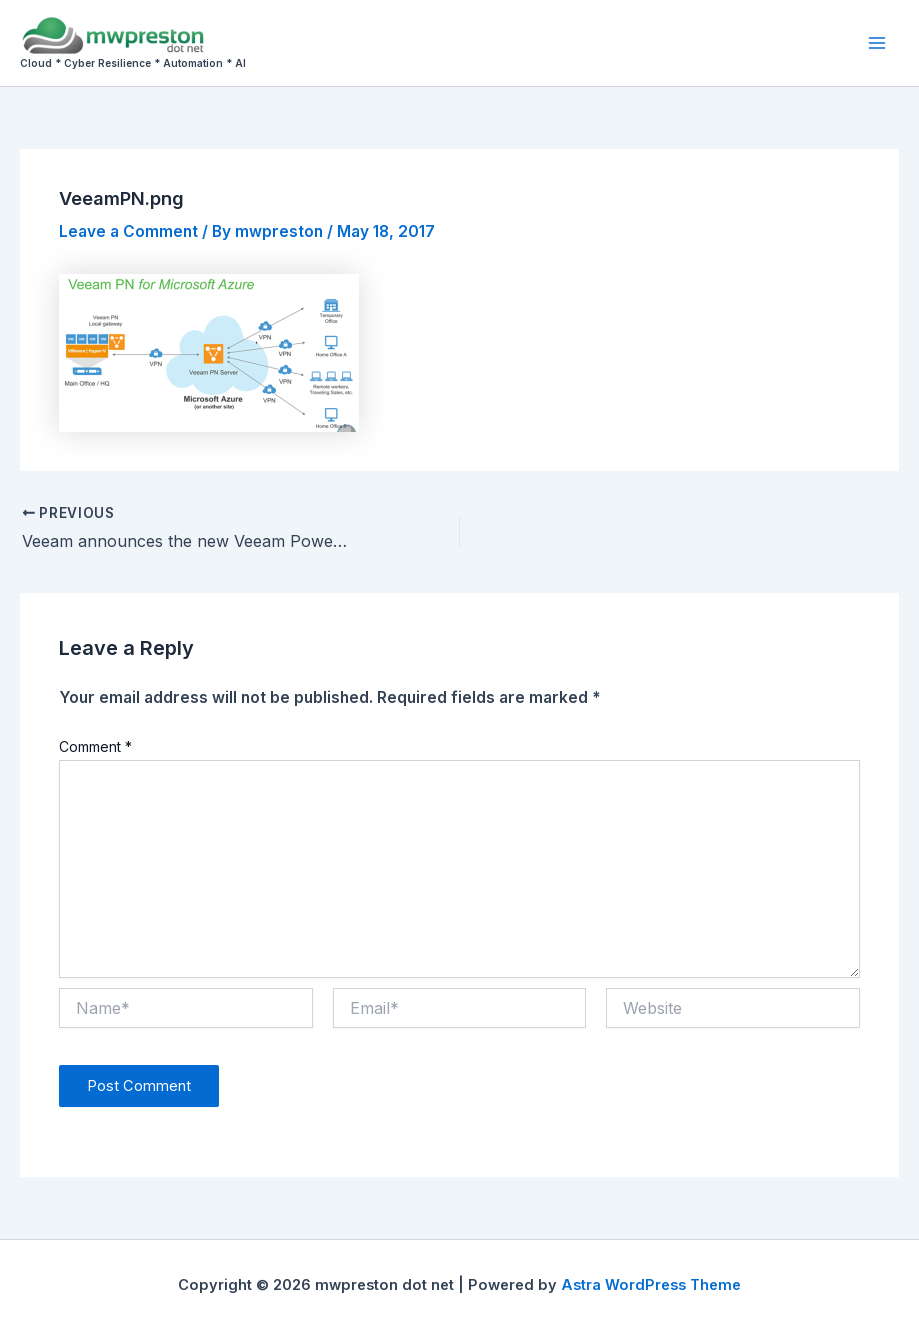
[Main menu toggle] (877, 42)
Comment (95, 746)
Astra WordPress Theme (651, 1285)
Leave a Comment (128, 231)
